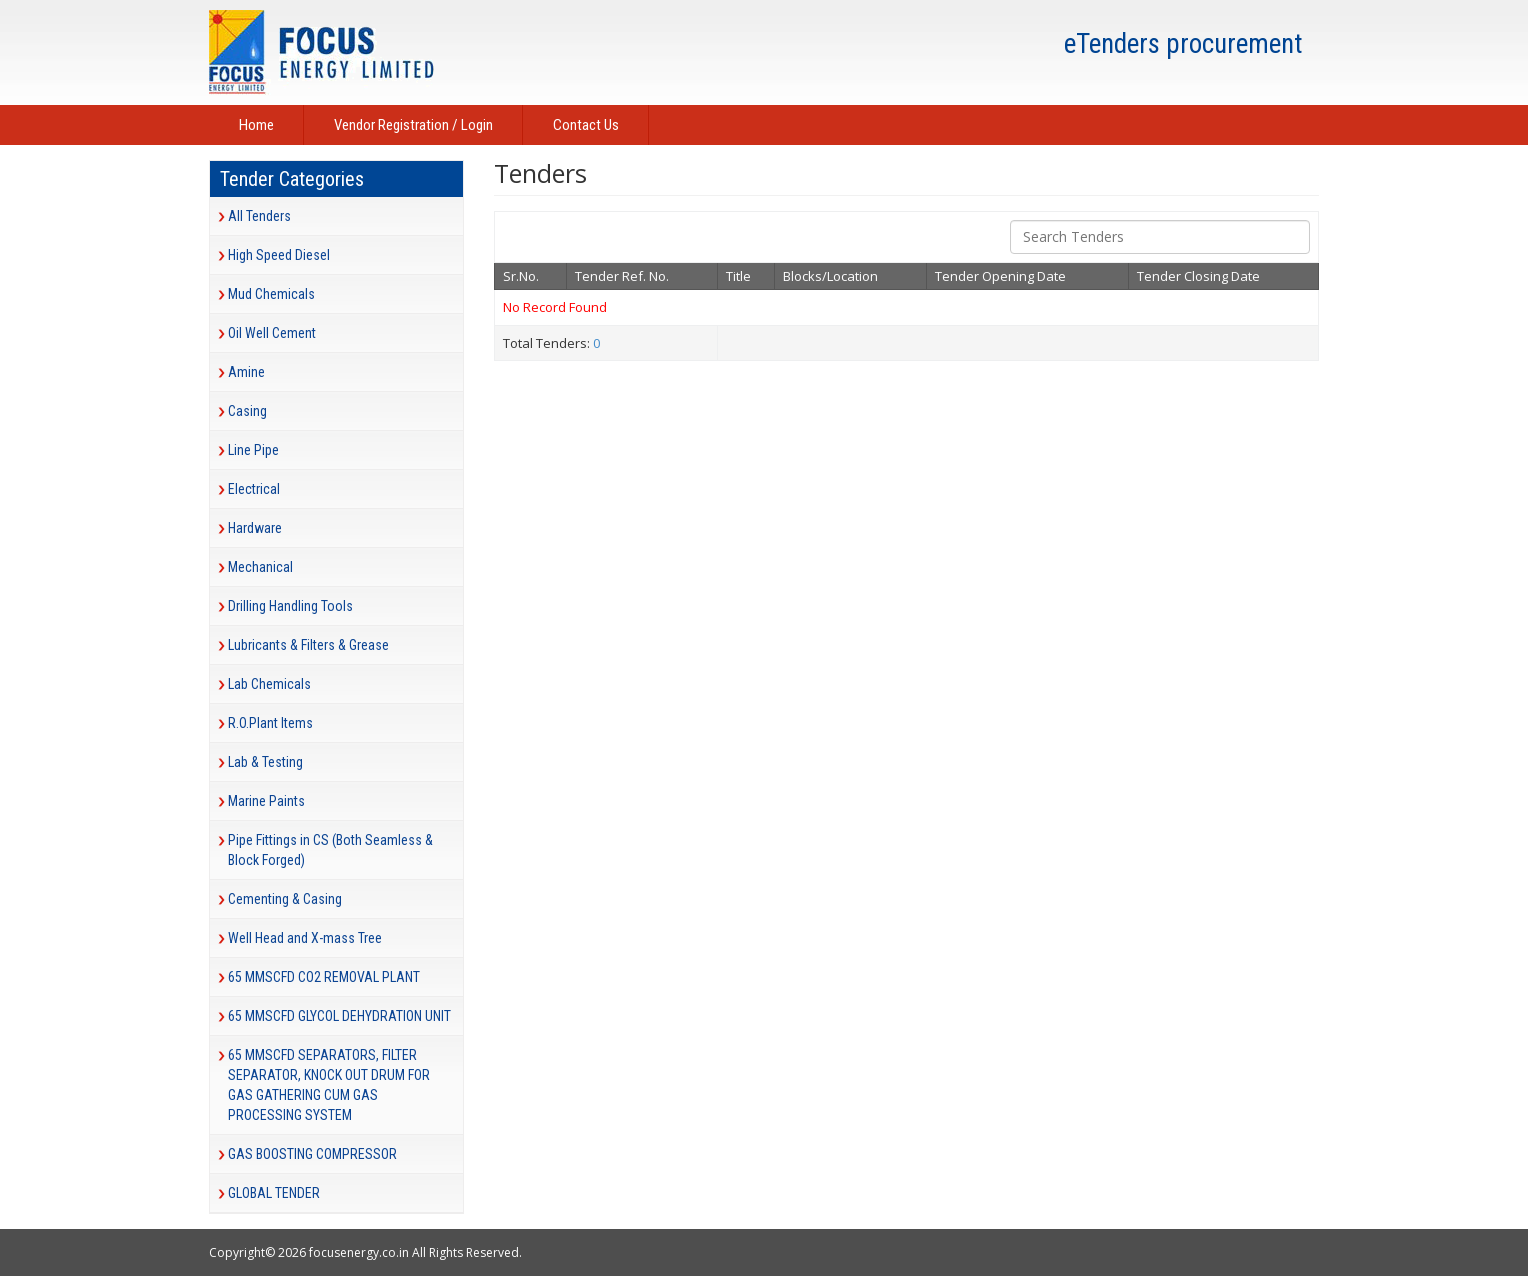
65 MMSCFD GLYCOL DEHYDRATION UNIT (339, 1016)
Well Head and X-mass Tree (305, 938)
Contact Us (586, 125)
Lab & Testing (265, 762)
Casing (247, 411)
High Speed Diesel (279, 255)
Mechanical (260, 567)
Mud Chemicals (271, 294)
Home (256, 125)
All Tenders (259, 216)
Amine (246, 372)
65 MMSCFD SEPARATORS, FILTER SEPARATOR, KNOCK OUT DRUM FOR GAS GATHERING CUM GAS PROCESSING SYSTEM (329, 1085)
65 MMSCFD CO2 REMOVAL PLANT (324, 977)
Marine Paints (266, 801)
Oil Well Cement (272, 333)
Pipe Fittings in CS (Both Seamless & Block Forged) (330, 850)
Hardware (255, 528)
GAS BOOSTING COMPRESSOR (312, 1154)
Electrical (254, 489)
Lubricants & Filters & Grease (308, 645)
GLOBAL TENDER (274, 1193)
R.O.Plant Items (270, 723)
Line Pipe (253, 450)
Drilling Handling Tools (290, 606)
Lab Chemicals (269, 684)
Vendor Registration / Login (413, 125)
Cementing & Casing (285, 899)
